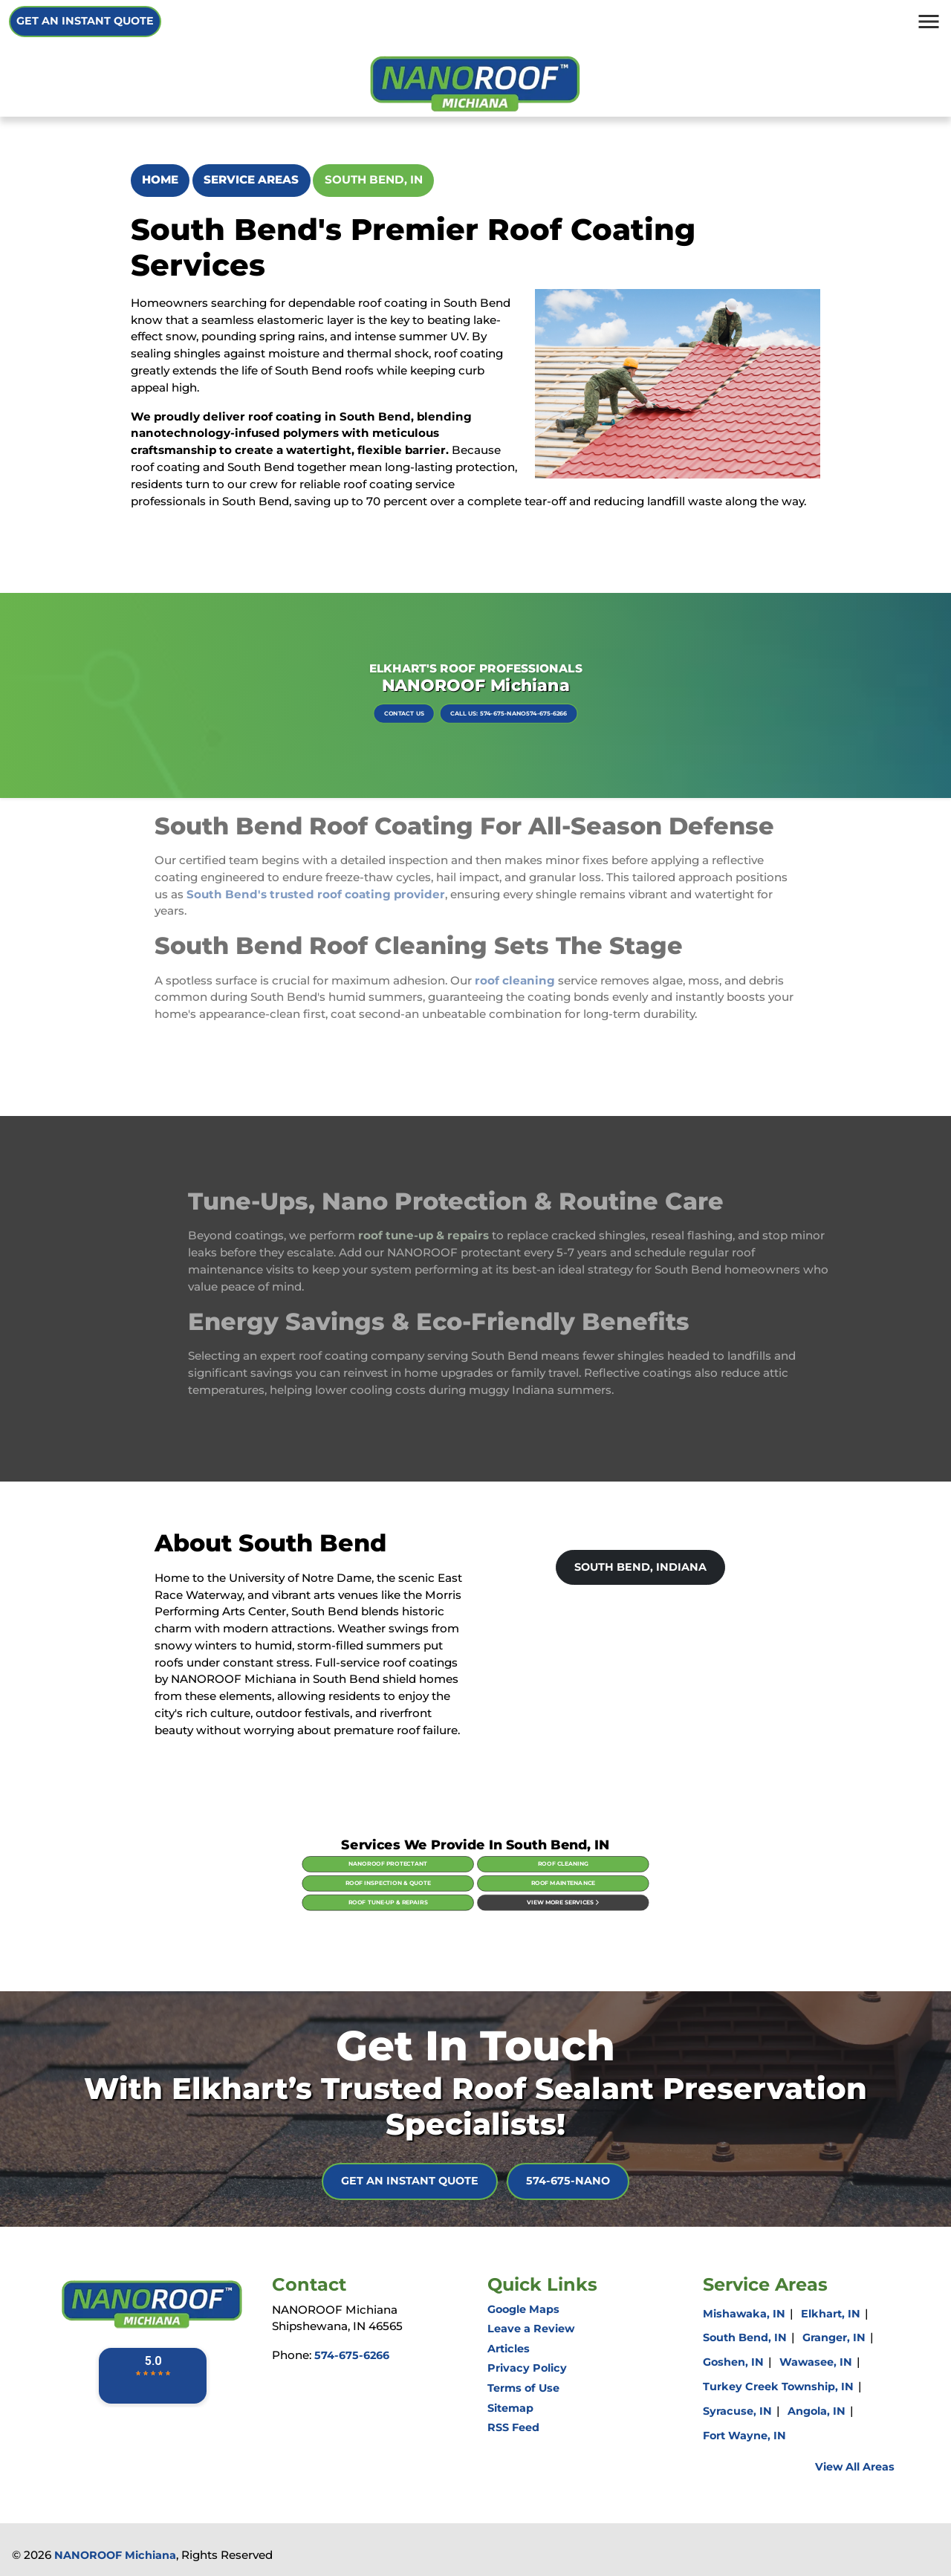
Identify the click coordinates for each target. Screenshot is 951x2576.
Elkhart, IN (830, 2313)
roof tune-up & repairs (446, 1235)
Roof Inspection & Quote (438, 1879)
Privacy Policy (527, 2368)
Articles (508, 2348)
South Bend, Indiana (640, 1567)
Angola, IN (816, 2411)
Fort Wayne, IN (744, 2435)
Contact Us (444, 702)
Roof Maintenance (513, 1879)
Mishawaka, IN (744, 2313)
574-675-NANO (568, 2180)
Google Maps (523, 2309)
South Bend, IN (374, 179)
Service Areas (251, 179)
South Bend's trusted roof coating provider (315, 870)
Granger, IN (834, 2337)
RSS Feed (513, 2427)
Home (160, 179)
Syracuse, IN (737, 2411)
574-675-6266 (351, 2355)
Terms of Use (523, 2388)
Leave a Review (530, 2328)
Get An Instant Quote (85, 20)
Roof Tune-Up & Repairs (438, 1887)
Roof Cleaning (513, 1871)
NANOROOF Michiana (115, 2555)
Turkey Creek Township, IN (778, 2386)
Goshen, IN (733, 2362)
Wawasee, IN (815, 2362)
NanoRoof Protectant (438, 1871)
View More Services (513, 1887)
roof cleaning (515, 957)
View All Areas (855, 2466)
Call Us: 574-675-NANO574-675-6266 (489, 702)
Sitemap (510, 2408)
